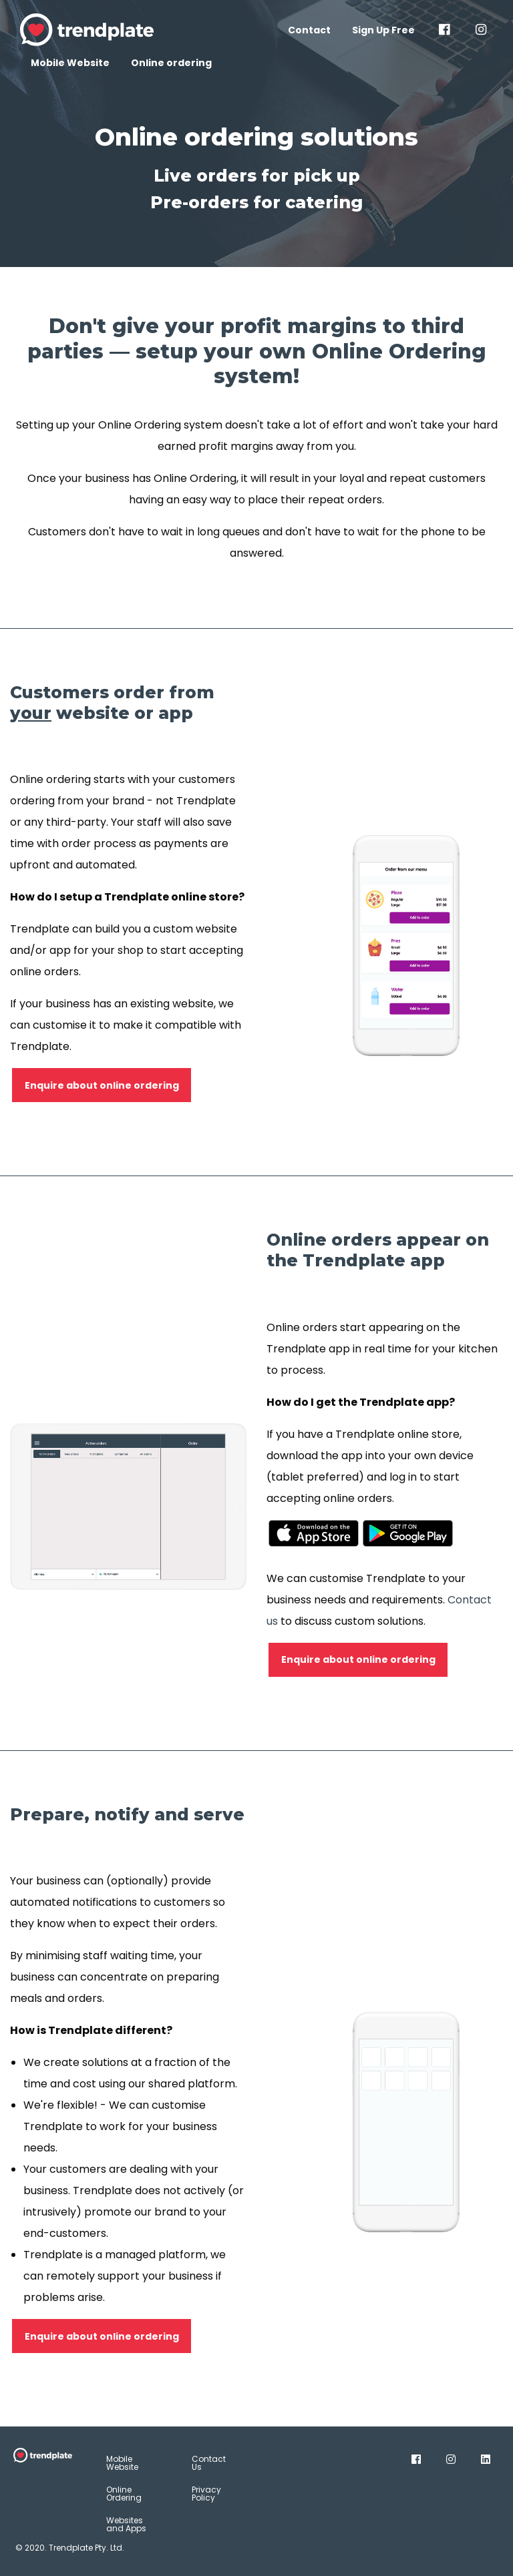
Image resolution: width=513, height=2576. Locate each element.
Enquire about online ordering (102, 1085)
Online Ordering (124, 2493)
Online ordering (171, 62)
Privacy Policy (206, 2493)
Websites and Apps (126, 2524)
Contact (309, 30)
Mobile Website (70, 62)
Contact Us (209, 2463)
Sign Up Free (383, 30)
